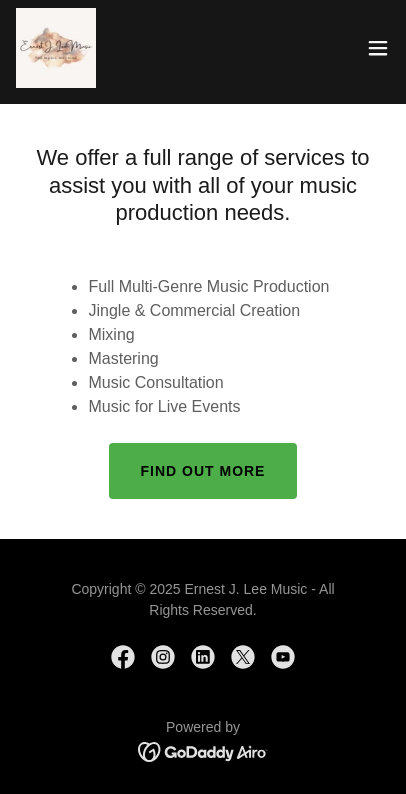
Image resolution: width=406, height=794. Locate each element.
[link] (56, 48)
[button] (378, 48)
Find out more (203, 471)
